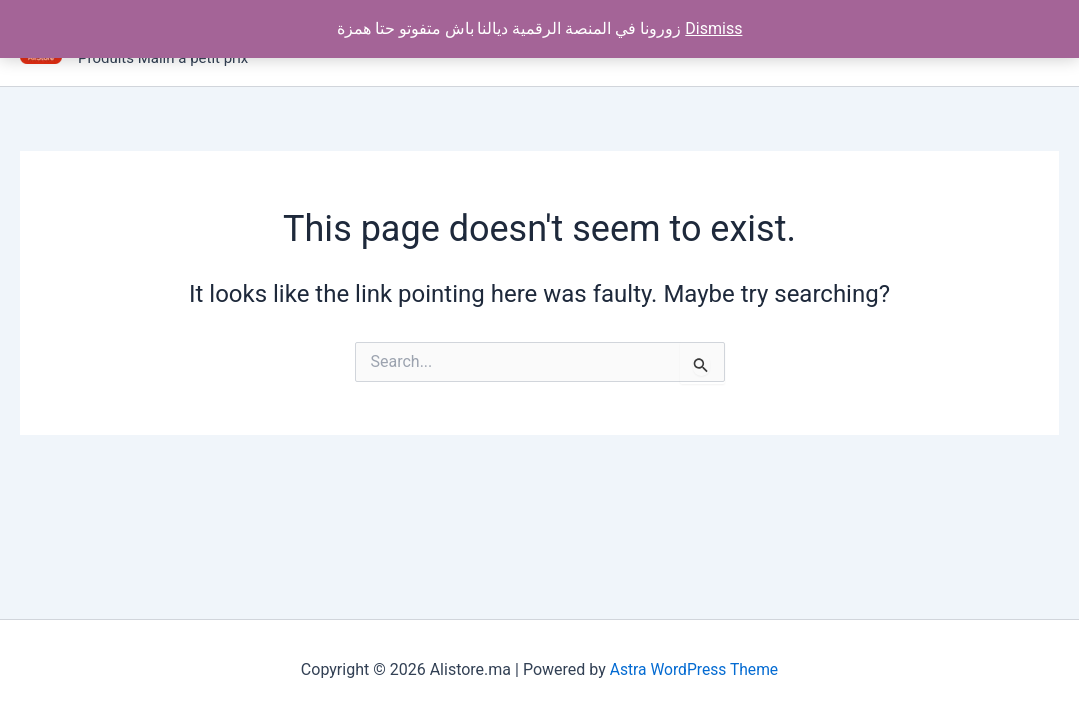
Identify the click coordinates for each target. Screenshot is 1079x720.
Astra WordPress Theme (694, 669)
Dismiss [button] (713, 28)
